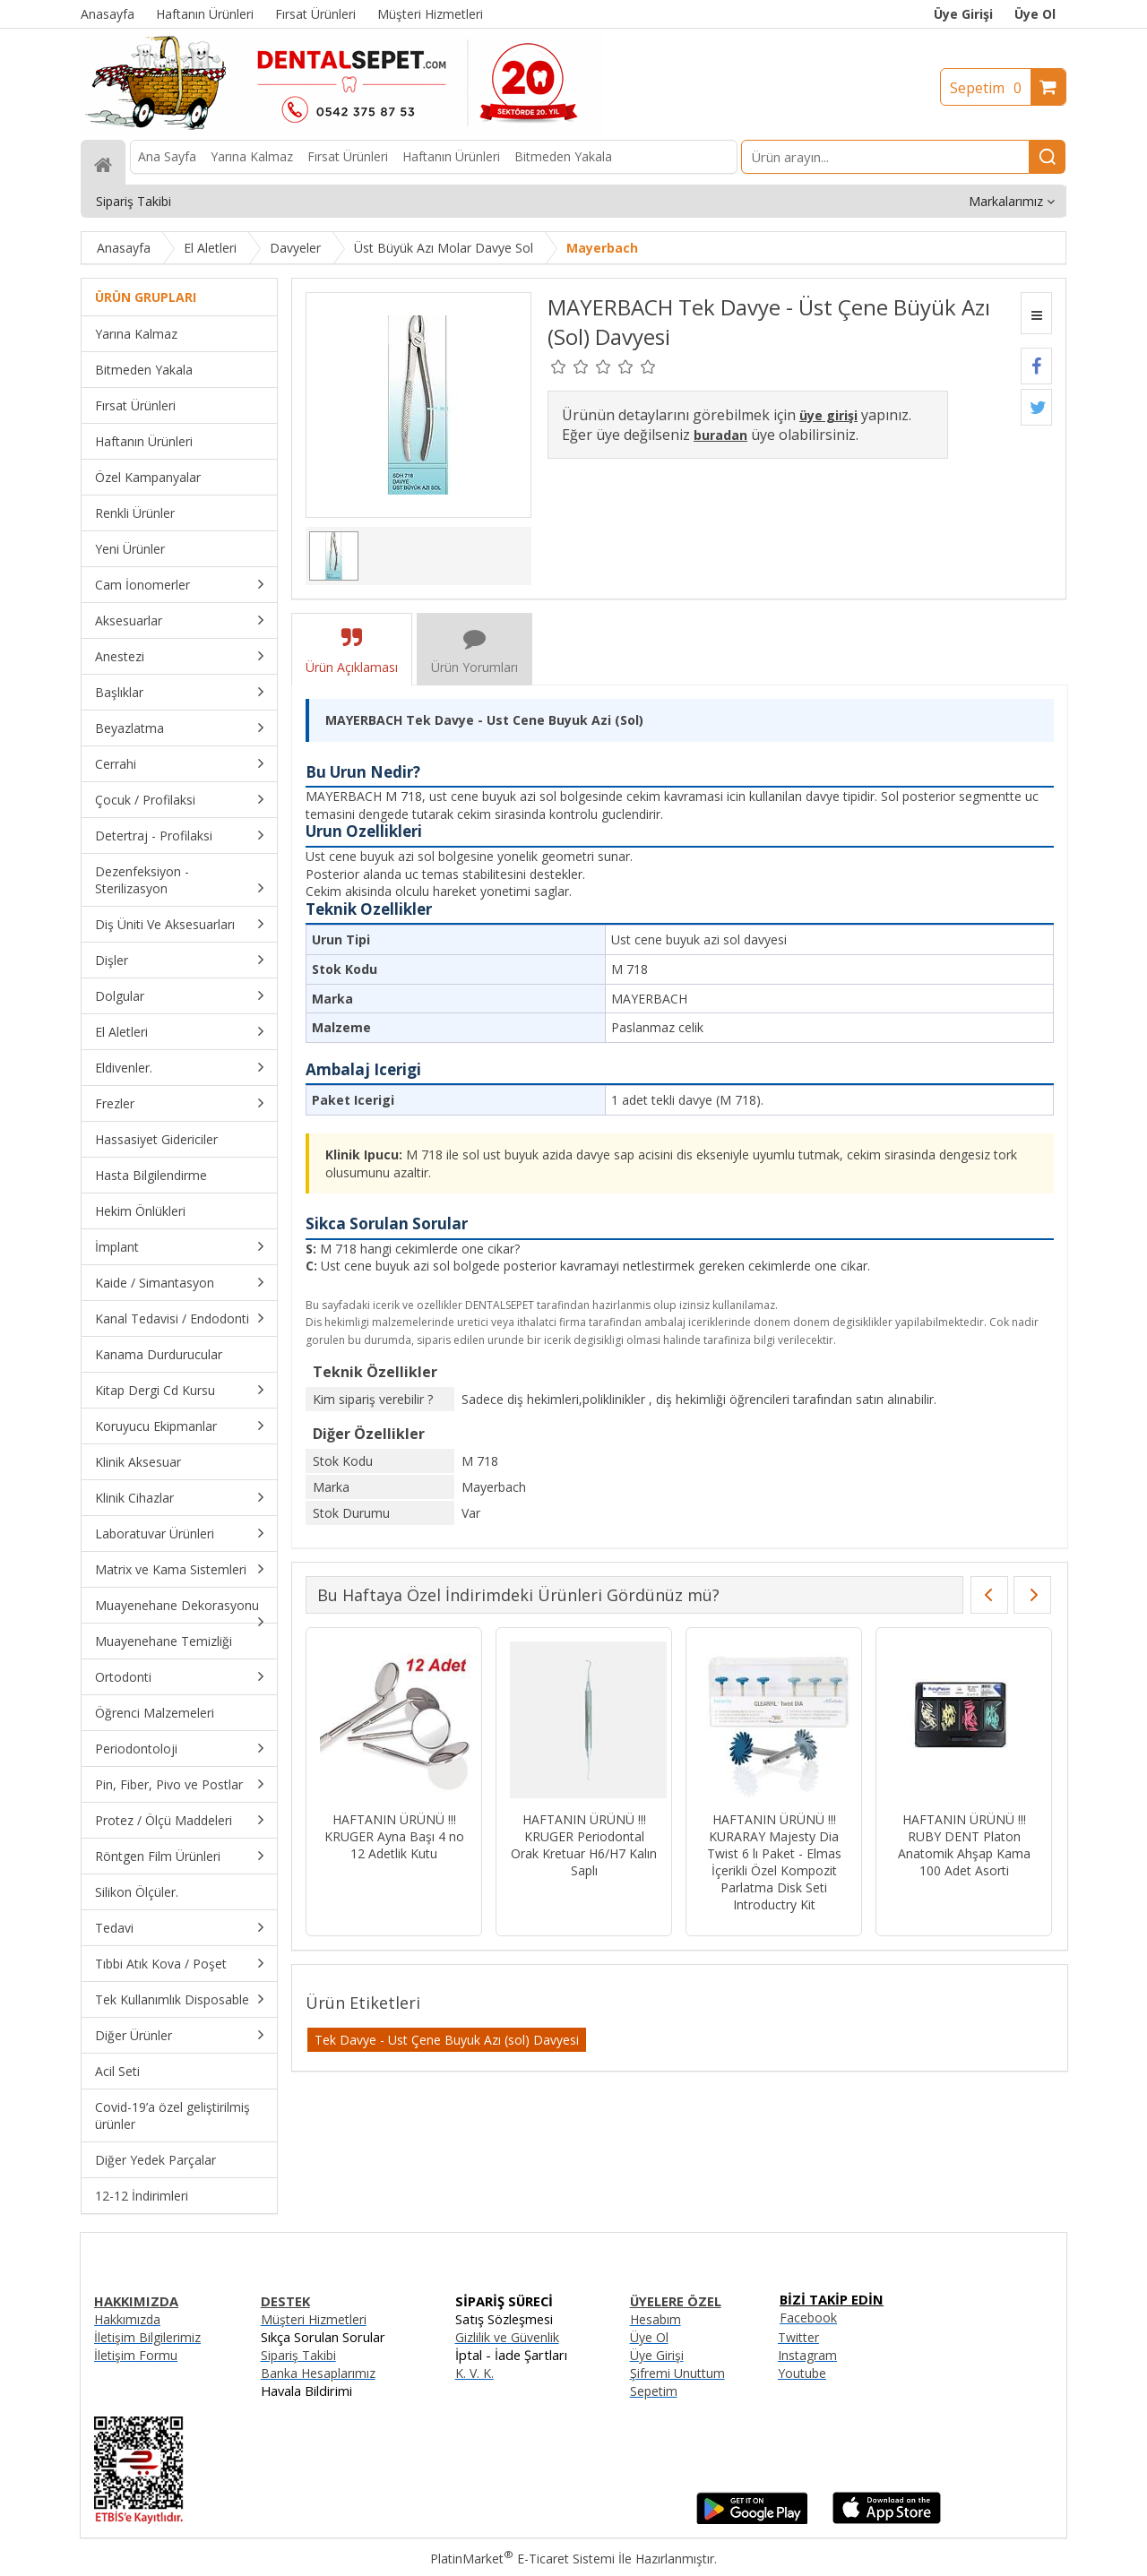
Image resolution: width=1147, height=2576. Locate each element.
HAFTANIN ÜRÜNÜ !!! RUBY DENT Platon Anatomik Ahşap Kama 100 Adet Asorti (964, 1845)
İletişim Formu (135, 2355)
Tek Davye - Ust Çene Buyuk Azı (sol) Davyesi (447, 2039)
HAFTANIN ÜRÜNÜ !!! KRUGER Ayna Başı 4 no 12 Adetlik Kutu (394, 1836)
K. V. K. (474, 2373)
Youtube (802, 2373)
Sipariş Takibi (298, 2355)
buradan (720, 435)
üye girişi (828, 415)
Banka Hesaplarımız (318, 2373)
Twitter (798, 2337)
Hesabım (655, 2319)
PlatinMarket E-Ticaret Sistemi (522, 2558)
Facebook (808, 2317)
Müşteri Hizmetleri (314, 2319)
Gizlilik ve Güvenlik (507, 2337)
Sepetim (990, 88)
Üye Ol (1035, 13)
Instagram (807, 2355)
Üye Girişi (963, 13)
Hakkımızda (127, 2319)
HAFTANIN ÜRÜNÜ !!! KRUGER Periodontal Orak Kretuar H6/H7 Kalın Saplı (584, 1845)
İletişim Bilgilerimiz (147, 2337)
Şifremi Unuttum (677, 2373)
